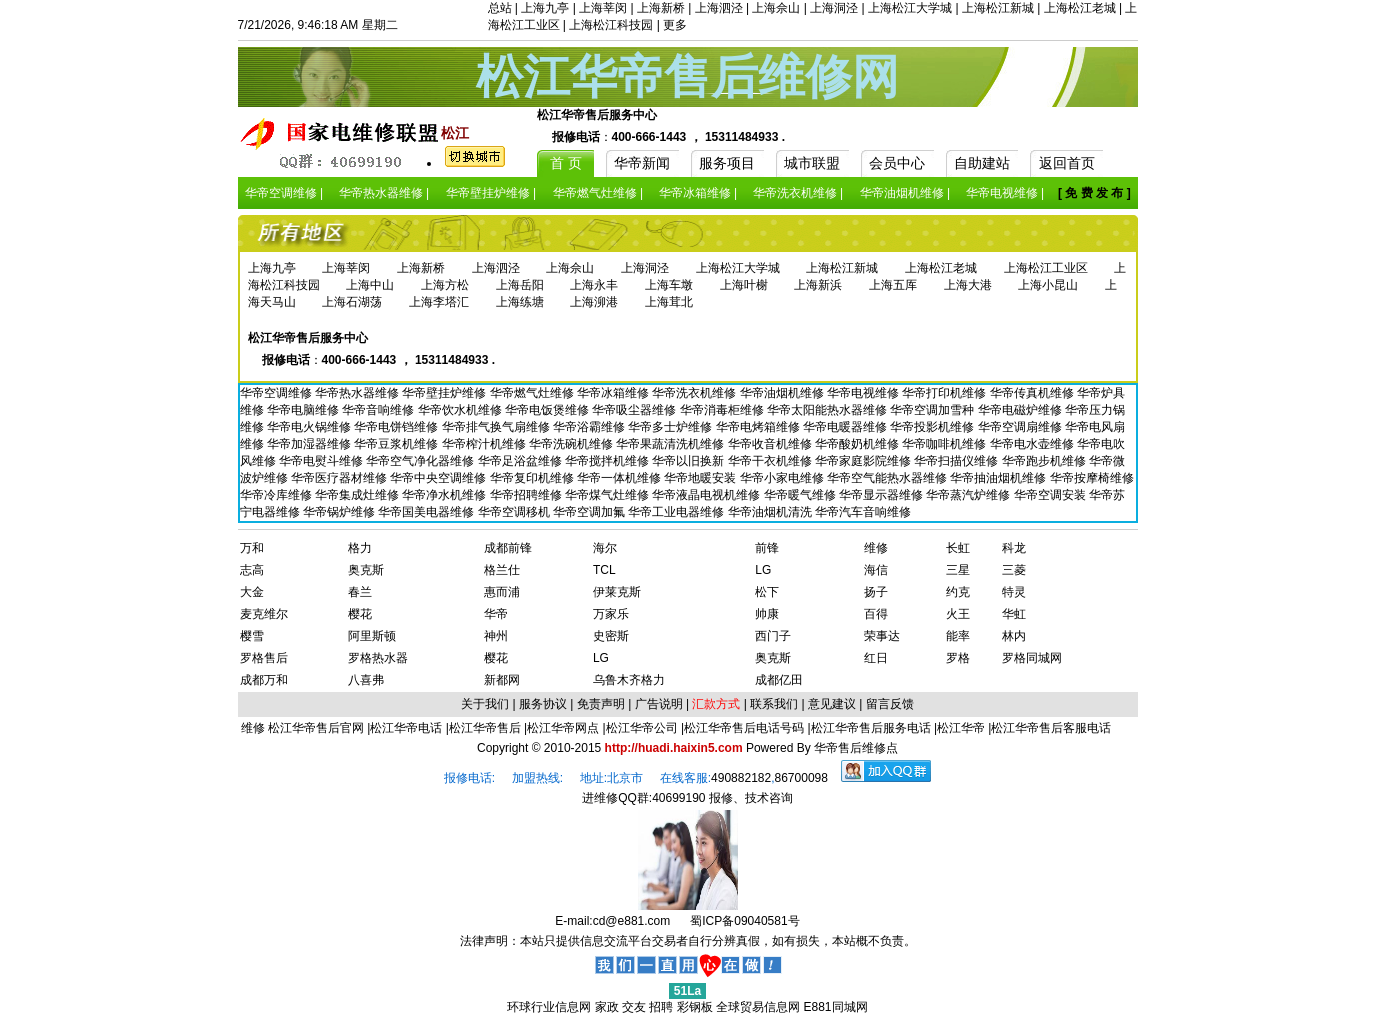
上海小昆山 (1048, 285)
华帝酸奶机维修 (858, 444)
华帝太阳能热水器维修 (828, 410)
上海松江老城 (1080, 8)
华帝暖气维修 (801, 495)
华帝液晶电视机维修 (707, 495)
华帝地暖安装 (701, 478)
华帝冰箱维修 (614, 393)
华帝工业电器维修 (677, 512)
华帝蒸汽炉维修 (969, 495)
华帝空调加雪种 (933, 410)
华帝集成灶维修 (358, 495)
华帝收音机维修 (771, 444)
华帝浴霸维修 (590, 427)
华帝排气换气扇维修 (497, 427)
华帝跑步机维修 (1045, 461)
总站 (500, 8)
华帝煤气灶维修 (608, 495)
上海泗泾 (719, 8)
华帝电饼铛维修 (397, 427)
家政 (607, 1007)
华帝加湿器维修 (310, 444)
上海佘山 (776, 8)
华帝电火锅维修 (310, 427)
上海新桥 (661, 8)
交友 (634, 1007)
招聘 (661, 1007)
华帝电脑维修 (304, 410)
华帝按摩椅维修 (1092, 478)
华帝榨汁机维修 (485, 444)
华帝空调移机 (515, 512)
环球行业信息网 (549, 1007)
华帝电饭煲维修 (548, 410)
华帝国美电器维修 (427, 512)
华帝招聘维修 (527, 495)
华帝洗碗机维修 (572, 444)
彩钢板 (695, 1007)
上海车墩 (669, 285)
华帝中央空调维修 (439, 478)
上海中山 (370, 285)
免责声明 (601, 704)
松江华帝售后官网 (316, 728)
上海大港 (968, 285)
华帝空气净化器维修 (421, 461)
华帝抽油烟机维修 (999, 478)
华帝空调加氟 (590, 512)
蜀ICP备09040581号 (744, 921)
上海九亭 (545, 8)
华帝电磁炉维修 (1021, 410)
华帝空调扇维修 (1021, 427)
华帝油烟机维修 (783, 393)
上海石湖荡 (352, 302)
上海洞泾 (834, 8)
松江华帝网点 (563, 728)
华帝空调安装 (1051, 495)
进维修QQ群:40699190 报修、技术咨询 (687, 798)
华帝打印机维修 (945, 393)
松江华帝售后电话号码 (744, 728)
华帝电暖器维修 (846, 427)
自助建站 (982, 163)
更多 (675, 25)
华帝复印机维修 (533, 478)
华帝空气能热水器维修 (888, 478)
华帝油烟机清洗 (771, 512)
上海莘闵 (603, 8)
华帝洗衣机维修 (695, 393)
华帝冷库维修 (277, 495)
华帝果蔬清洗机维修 (671, 444)
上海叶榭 (744, 285)
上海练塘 (520, 302)
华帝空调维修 (277, 393)
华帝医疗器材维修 (340, 478)
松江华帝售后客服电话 (1051, 728)
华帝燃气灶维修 (533, 393)
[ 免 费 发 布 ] (1094, 193)
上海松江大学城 (910, 8)
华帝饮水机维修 (461, 410)
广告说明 (659, 704)
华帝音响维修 (379, 410)
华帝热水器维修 (358, 393)
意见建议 (832, 704)
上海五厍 (893, 285)
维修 (254, 728)
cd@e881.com (632, 921)
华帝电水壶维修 (1033, 444)
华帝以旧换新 (689, 461)
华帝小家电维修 (783, 478)
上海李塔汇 (439, 302)
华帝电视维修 (864, 393)
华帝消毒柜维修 (723, 410)
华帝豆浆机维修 (397, 444)
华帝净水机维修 (445, 495)
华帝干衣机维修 (771, 461)
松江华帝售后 (485, 728)
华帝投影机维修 (933, 427)
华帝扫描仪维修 (957, 461)
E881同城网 (836, 1007)
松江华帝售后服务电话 (871, 728)
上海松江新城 (998, 8)
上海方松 (445, 285)
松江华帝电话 (406, 728)
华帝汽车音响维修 (863, 512)
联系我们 (774, 704)
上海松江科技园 (611, 25)
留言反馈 (890, 704)
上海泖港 (594, 302)
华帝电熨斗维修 (322, 461)
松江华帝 (961, 728)
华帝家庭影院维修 (864, 461)
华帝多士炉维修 (671, 427)
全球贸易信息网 (758, 1007)
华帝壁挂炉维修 (445, 393)
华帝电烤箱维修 (759, 427)
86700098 (801, 778)
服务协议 (543, 704)
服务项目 (727, 163)
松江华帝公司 (642, 728)
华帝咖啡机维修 (945, 444)
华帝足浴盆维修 (521, 461)
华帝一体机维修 (620, 478)
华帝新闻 (642, 163)
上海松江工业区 (1046, 268)
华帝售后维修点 (856, 748)
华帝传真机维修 (1033, 393)
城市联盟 (812, 163)
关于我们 (485, 704)
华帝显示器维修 (882, 495)
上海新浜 (818, 285)
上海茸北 (669, 302)
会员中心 (897, 163)
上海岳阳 (520, 285)
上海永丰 (594, 285)
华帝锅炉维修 (340, 512)
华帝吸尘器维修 (635, 410)
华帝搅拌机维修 (608, 461)
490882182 (741, 778)
